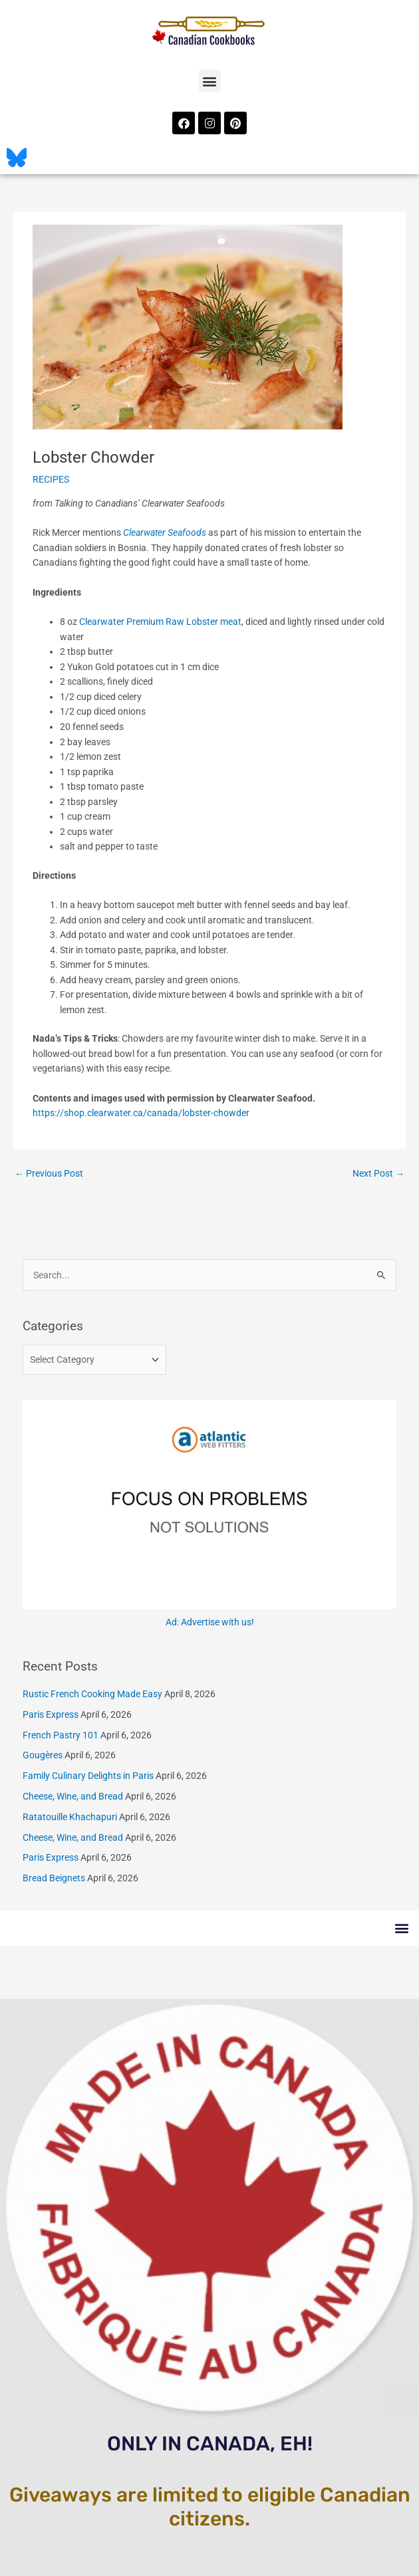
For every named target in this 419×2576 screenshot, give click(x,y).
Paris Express (50, 1714)
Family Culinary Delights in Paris (88, 1775)
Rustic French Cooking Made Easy (92, 1694)
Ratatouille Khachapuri (70, 1817)
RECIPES (51, 479)
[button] (210, 81)
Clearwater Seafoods (164, 532)
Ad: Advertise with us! (210, 1622)
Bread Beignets (54, 1878)
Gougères (43, 1755)
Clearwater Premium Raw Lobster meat (160, 621)
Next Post (378, 1173)
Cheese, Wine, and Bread (73, 1796)
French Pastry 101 (60, 1735)
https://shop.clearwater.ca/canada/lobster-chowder (141, 1113)
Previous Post (49, 1173)
